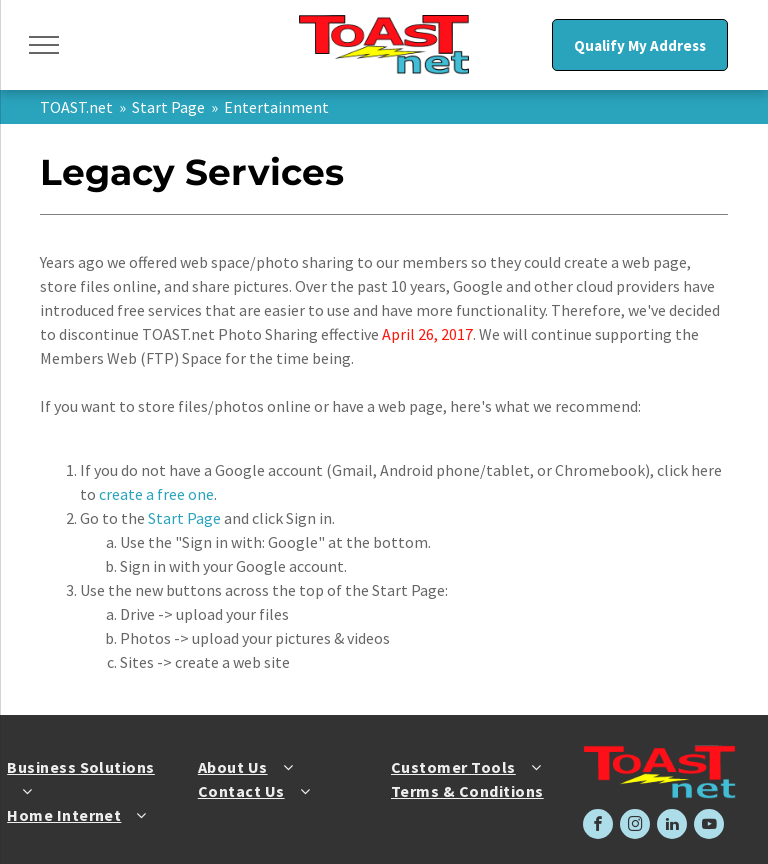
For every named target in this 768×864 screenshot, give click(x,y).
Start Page (168, 107)
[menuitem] (88, 779)
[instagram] (635, 826)
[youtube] (709, 826)
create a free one (156, 494)
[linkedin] (672, 826)
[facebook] (598, 826)
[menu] (44, 45)
